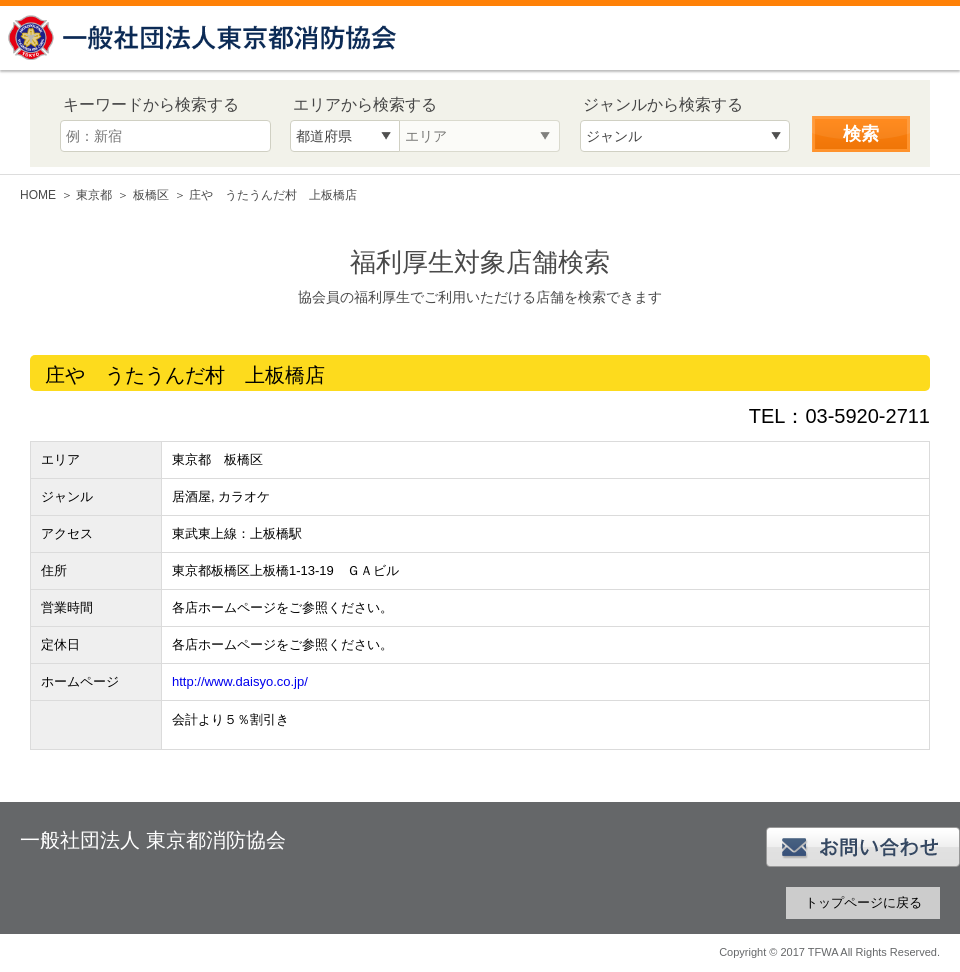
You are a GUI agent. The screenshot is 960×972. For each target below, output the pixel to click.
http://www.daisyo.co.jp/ (240, 681)
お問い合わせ (863, 847)
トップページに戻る (863, 902)
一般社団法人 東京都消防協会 (205, 37)
